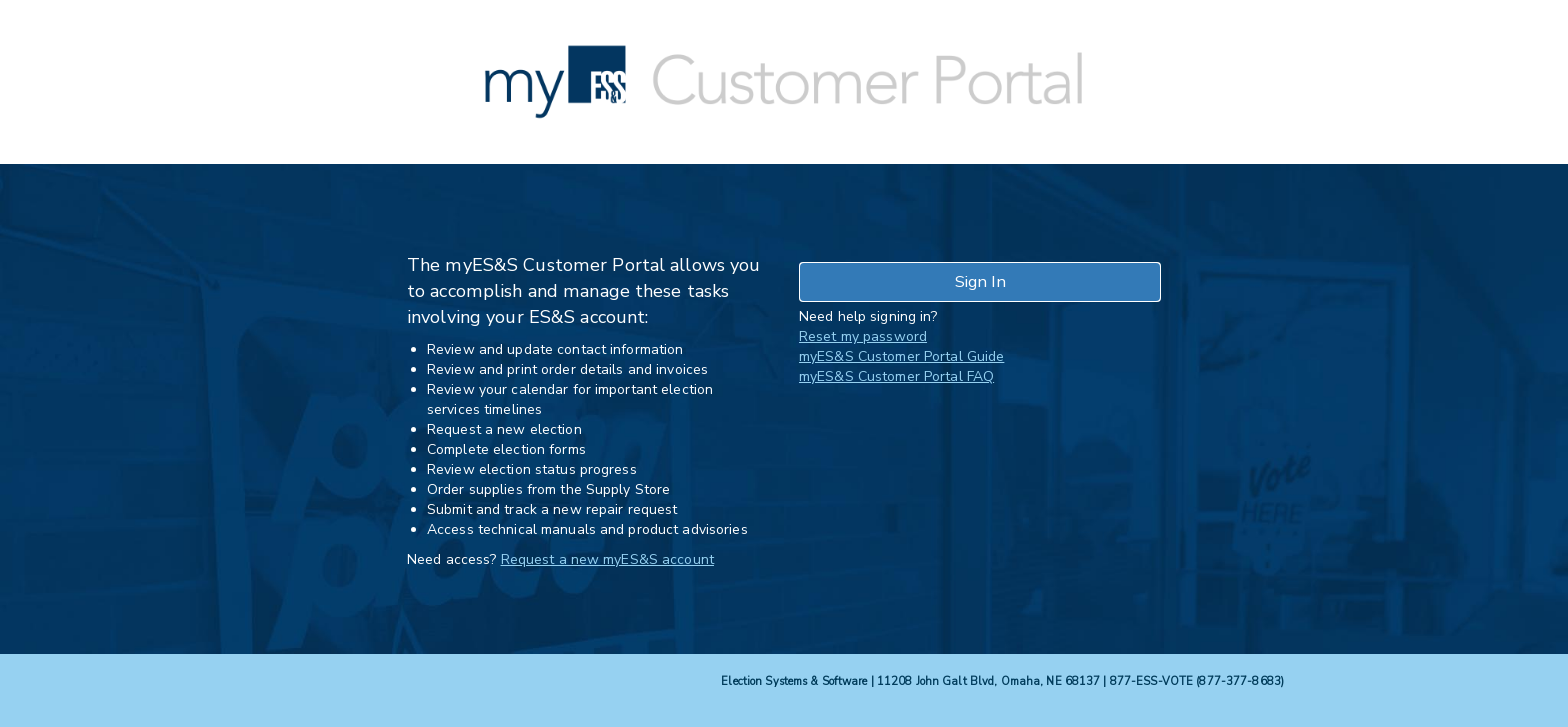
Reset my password (863, 336)
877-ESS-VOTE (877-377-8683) (1197, 681)
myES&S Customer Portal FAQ (896, 376)
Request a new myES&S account (607, 559)
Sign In (980, 281)
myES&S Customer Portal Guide (901, 356)
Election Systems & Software (794, 681)
